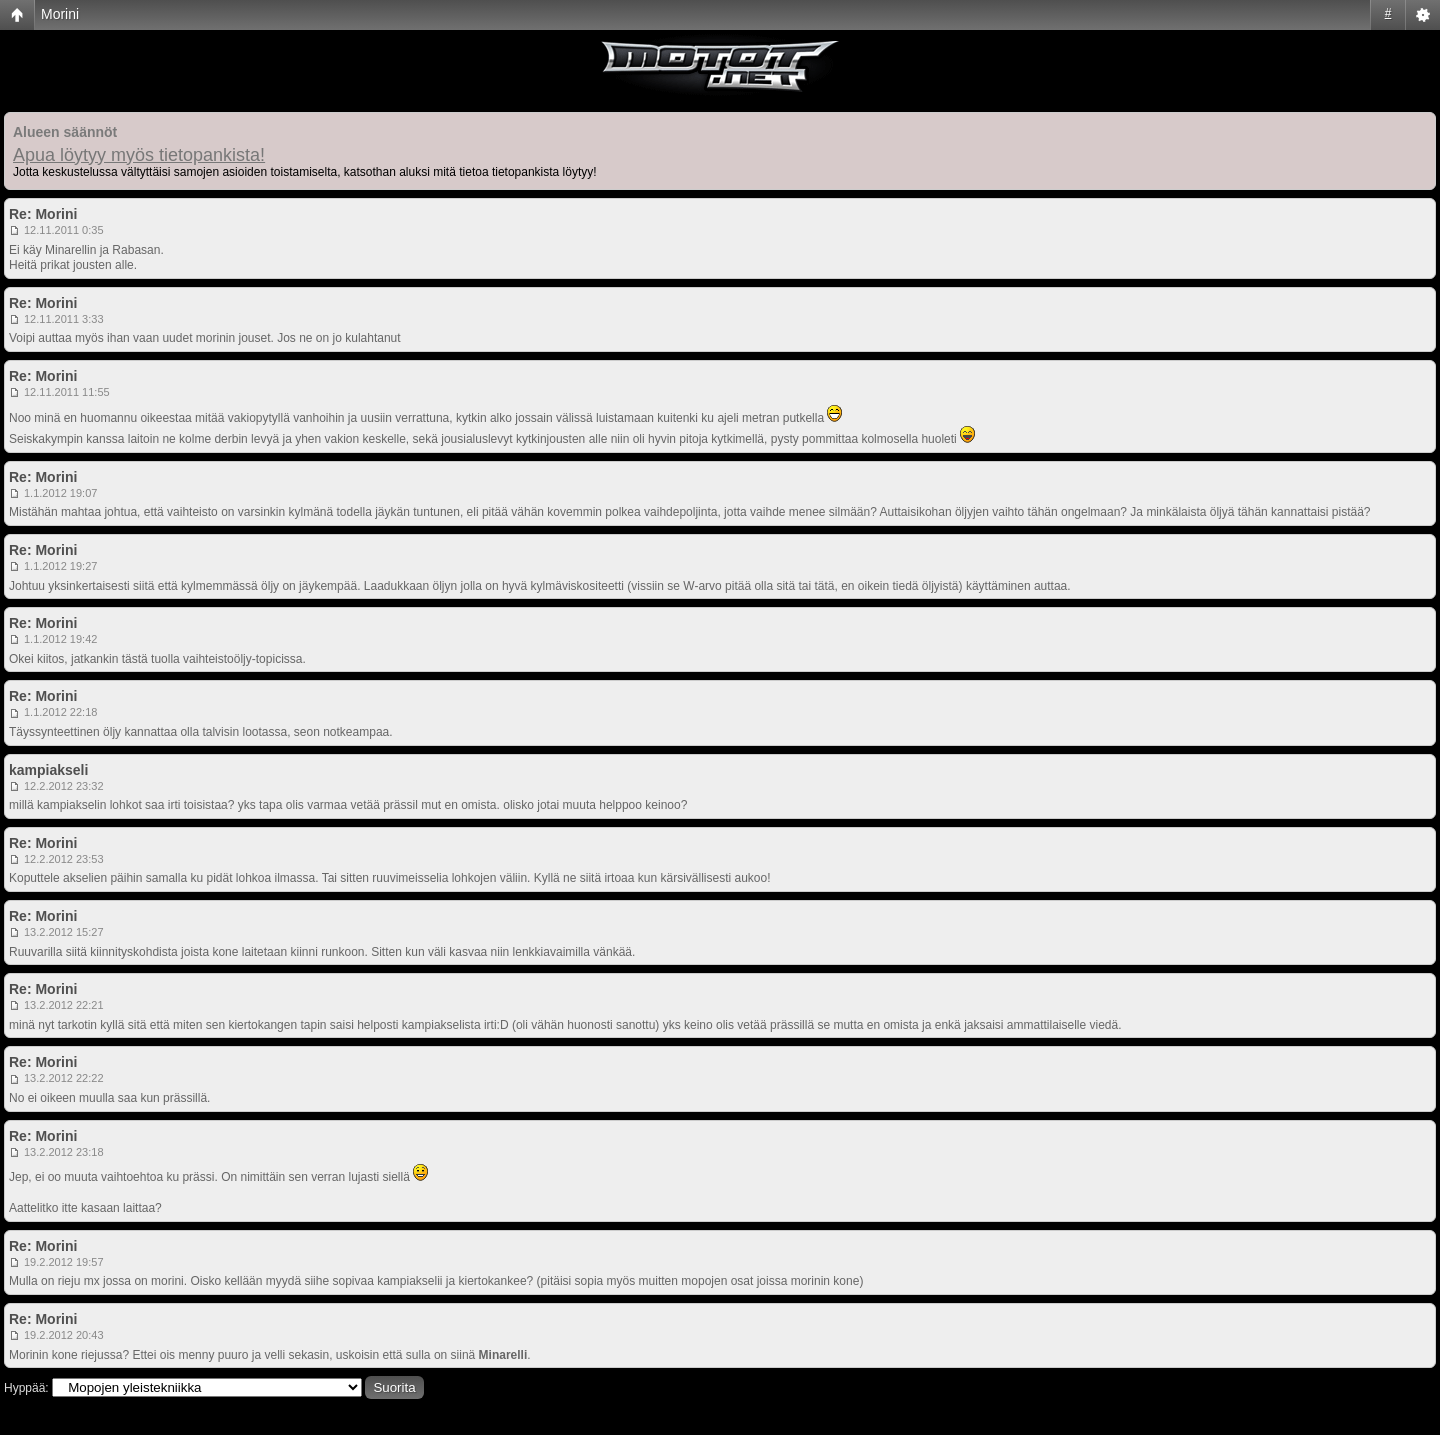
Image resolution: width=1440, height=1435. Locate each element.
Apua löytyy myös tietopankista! (139, 155)
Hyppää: (26, 1388)
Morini (60, 14)
